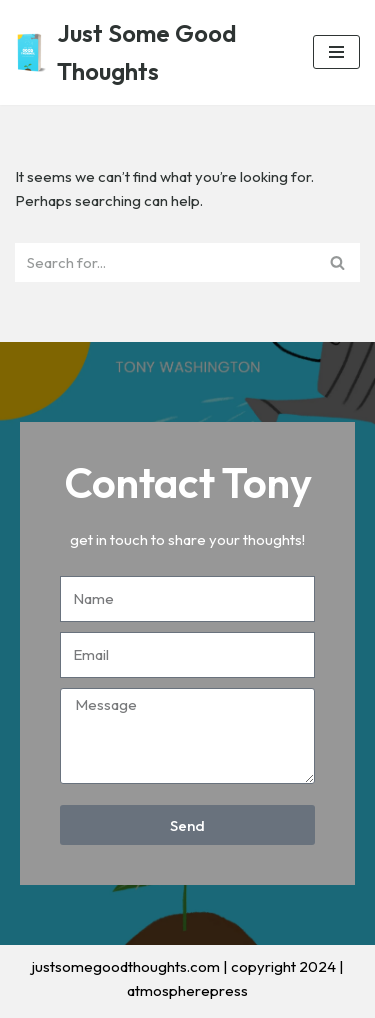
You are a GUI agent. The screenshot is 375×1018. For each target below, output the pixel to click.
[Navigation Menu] (336, 52)
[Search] (165, 262)
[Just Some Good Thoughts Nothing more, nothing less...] (149, 52)
